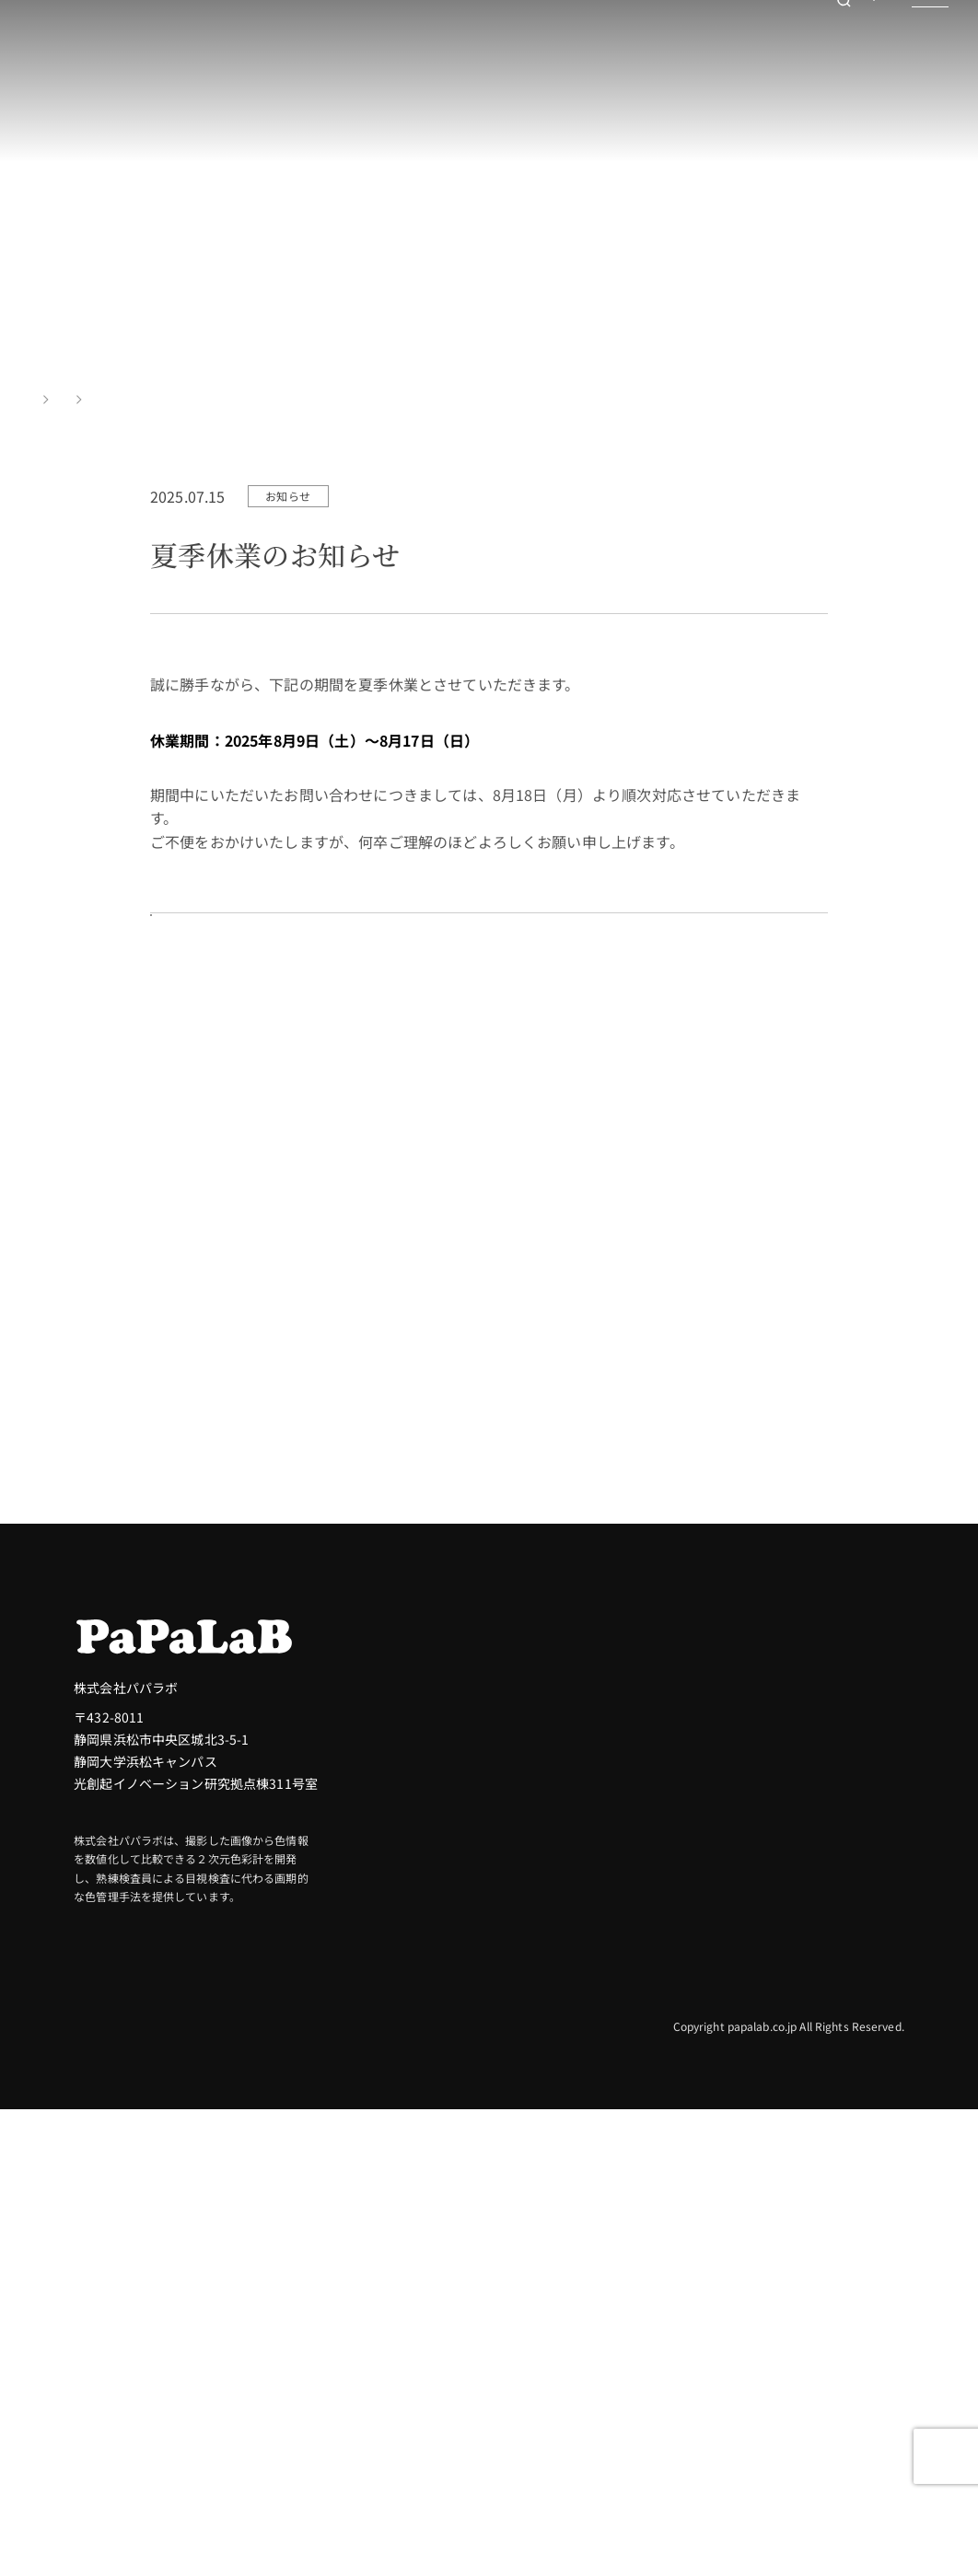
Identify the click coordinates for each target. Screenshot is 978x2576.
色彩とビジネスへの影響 (631, 1963)
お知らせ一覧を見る (247, 1020)
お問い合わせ (825, 51)
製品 (573, 2206)
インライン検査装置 (617, 2362)
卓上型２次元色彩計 (617, 2244)
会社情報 (830, 2237)
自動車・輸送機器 (852, 1904)
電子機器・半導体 (852, 2051)
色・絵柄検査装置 (611, 2303)
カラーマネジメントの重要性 (624, 2033)
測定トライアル (658, 1587)
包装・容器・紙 (845, 1933)
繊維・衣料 (833, 2080)
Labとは (584, 1904)
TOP (40, 399)
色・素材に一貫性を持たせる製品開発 (617, 2114)
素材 (813, 2110)
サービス (830, 2191)
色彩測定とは (598, 1874)
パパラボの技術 (604, 2073)
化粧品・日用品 (845, 1992)
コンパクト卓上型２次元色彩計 (650, 2274)
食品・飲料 (833, 1963)
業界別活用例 (845, 1836)
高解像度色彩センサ (617, 2333)
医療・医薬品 (839, 2022)
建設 (813, 1874)
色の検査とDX (600, 1992)
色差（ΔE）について (619, 1933)
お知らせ (107, 399)
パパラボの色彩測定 (626, 1836)
